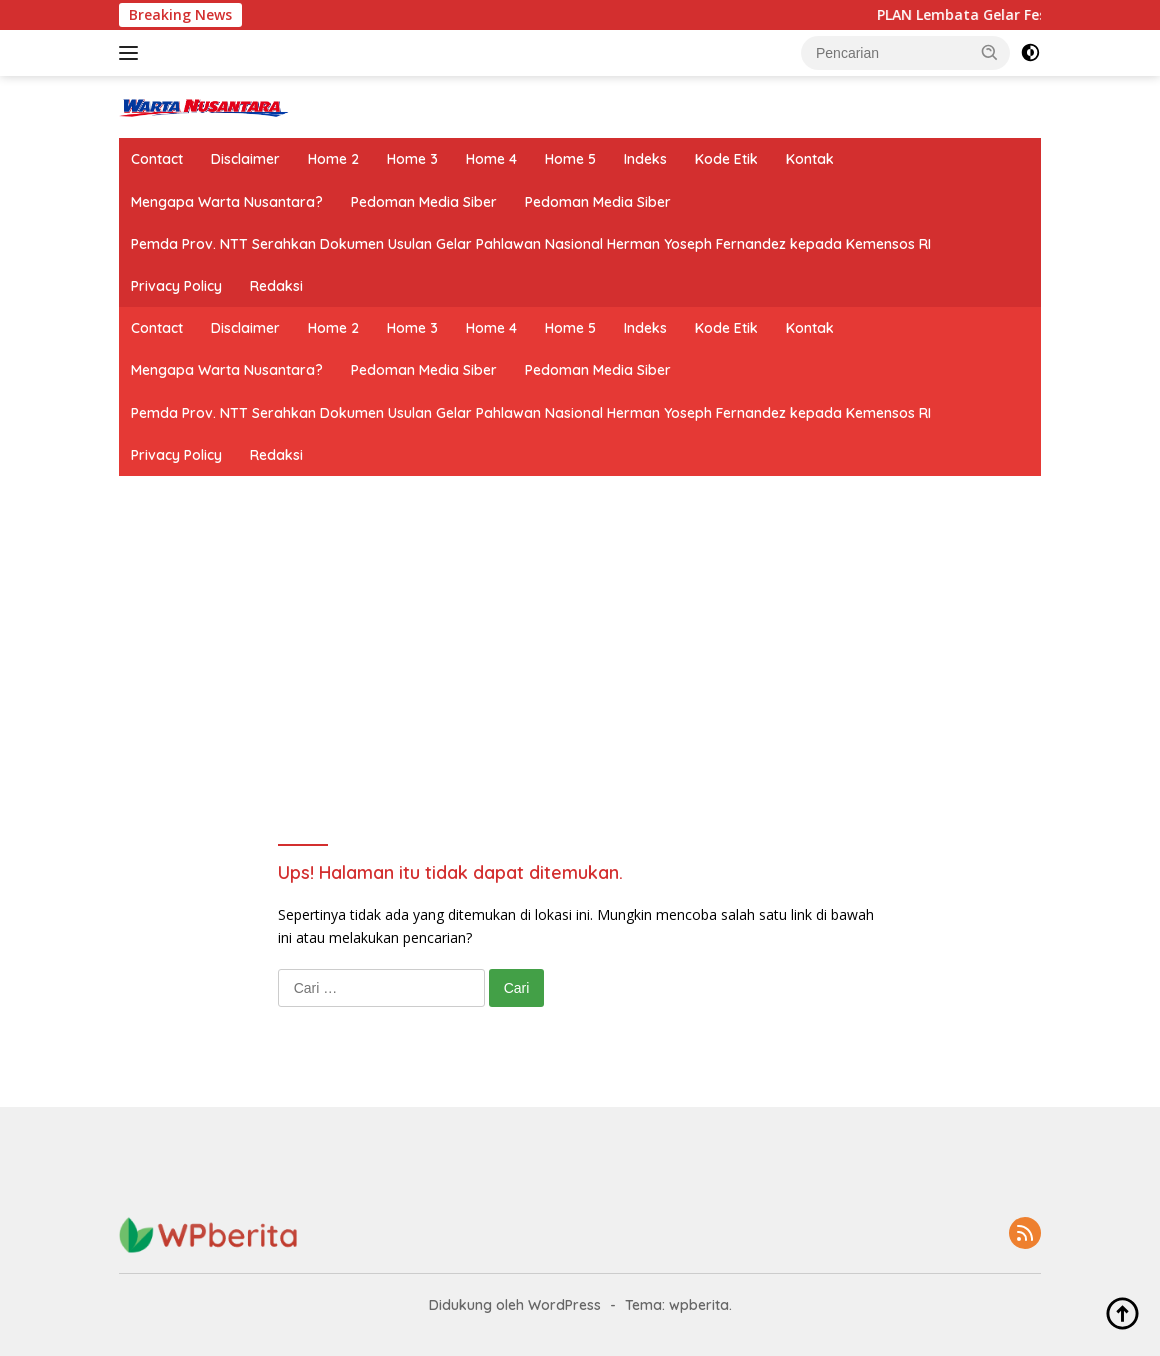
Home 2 (333, 159)
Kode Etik (726, 159)
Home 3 (412, 159)
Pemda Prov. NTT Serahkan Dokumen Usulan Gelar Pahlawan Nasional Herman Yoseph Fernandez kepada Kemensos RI (531, 244)
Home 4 (491, 159)
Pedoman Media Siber (424, 202)
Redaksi (276, 286)
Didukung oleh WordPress (515, 1305)
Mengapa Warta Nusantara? (227, 202)
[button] (990, 52)
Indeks (645, 159)
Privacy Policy (176, 286)
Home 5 (570, 159)
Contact (157, 159)
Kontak (810, 159)
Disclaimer (245, 159)
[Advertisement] (580, 696)
